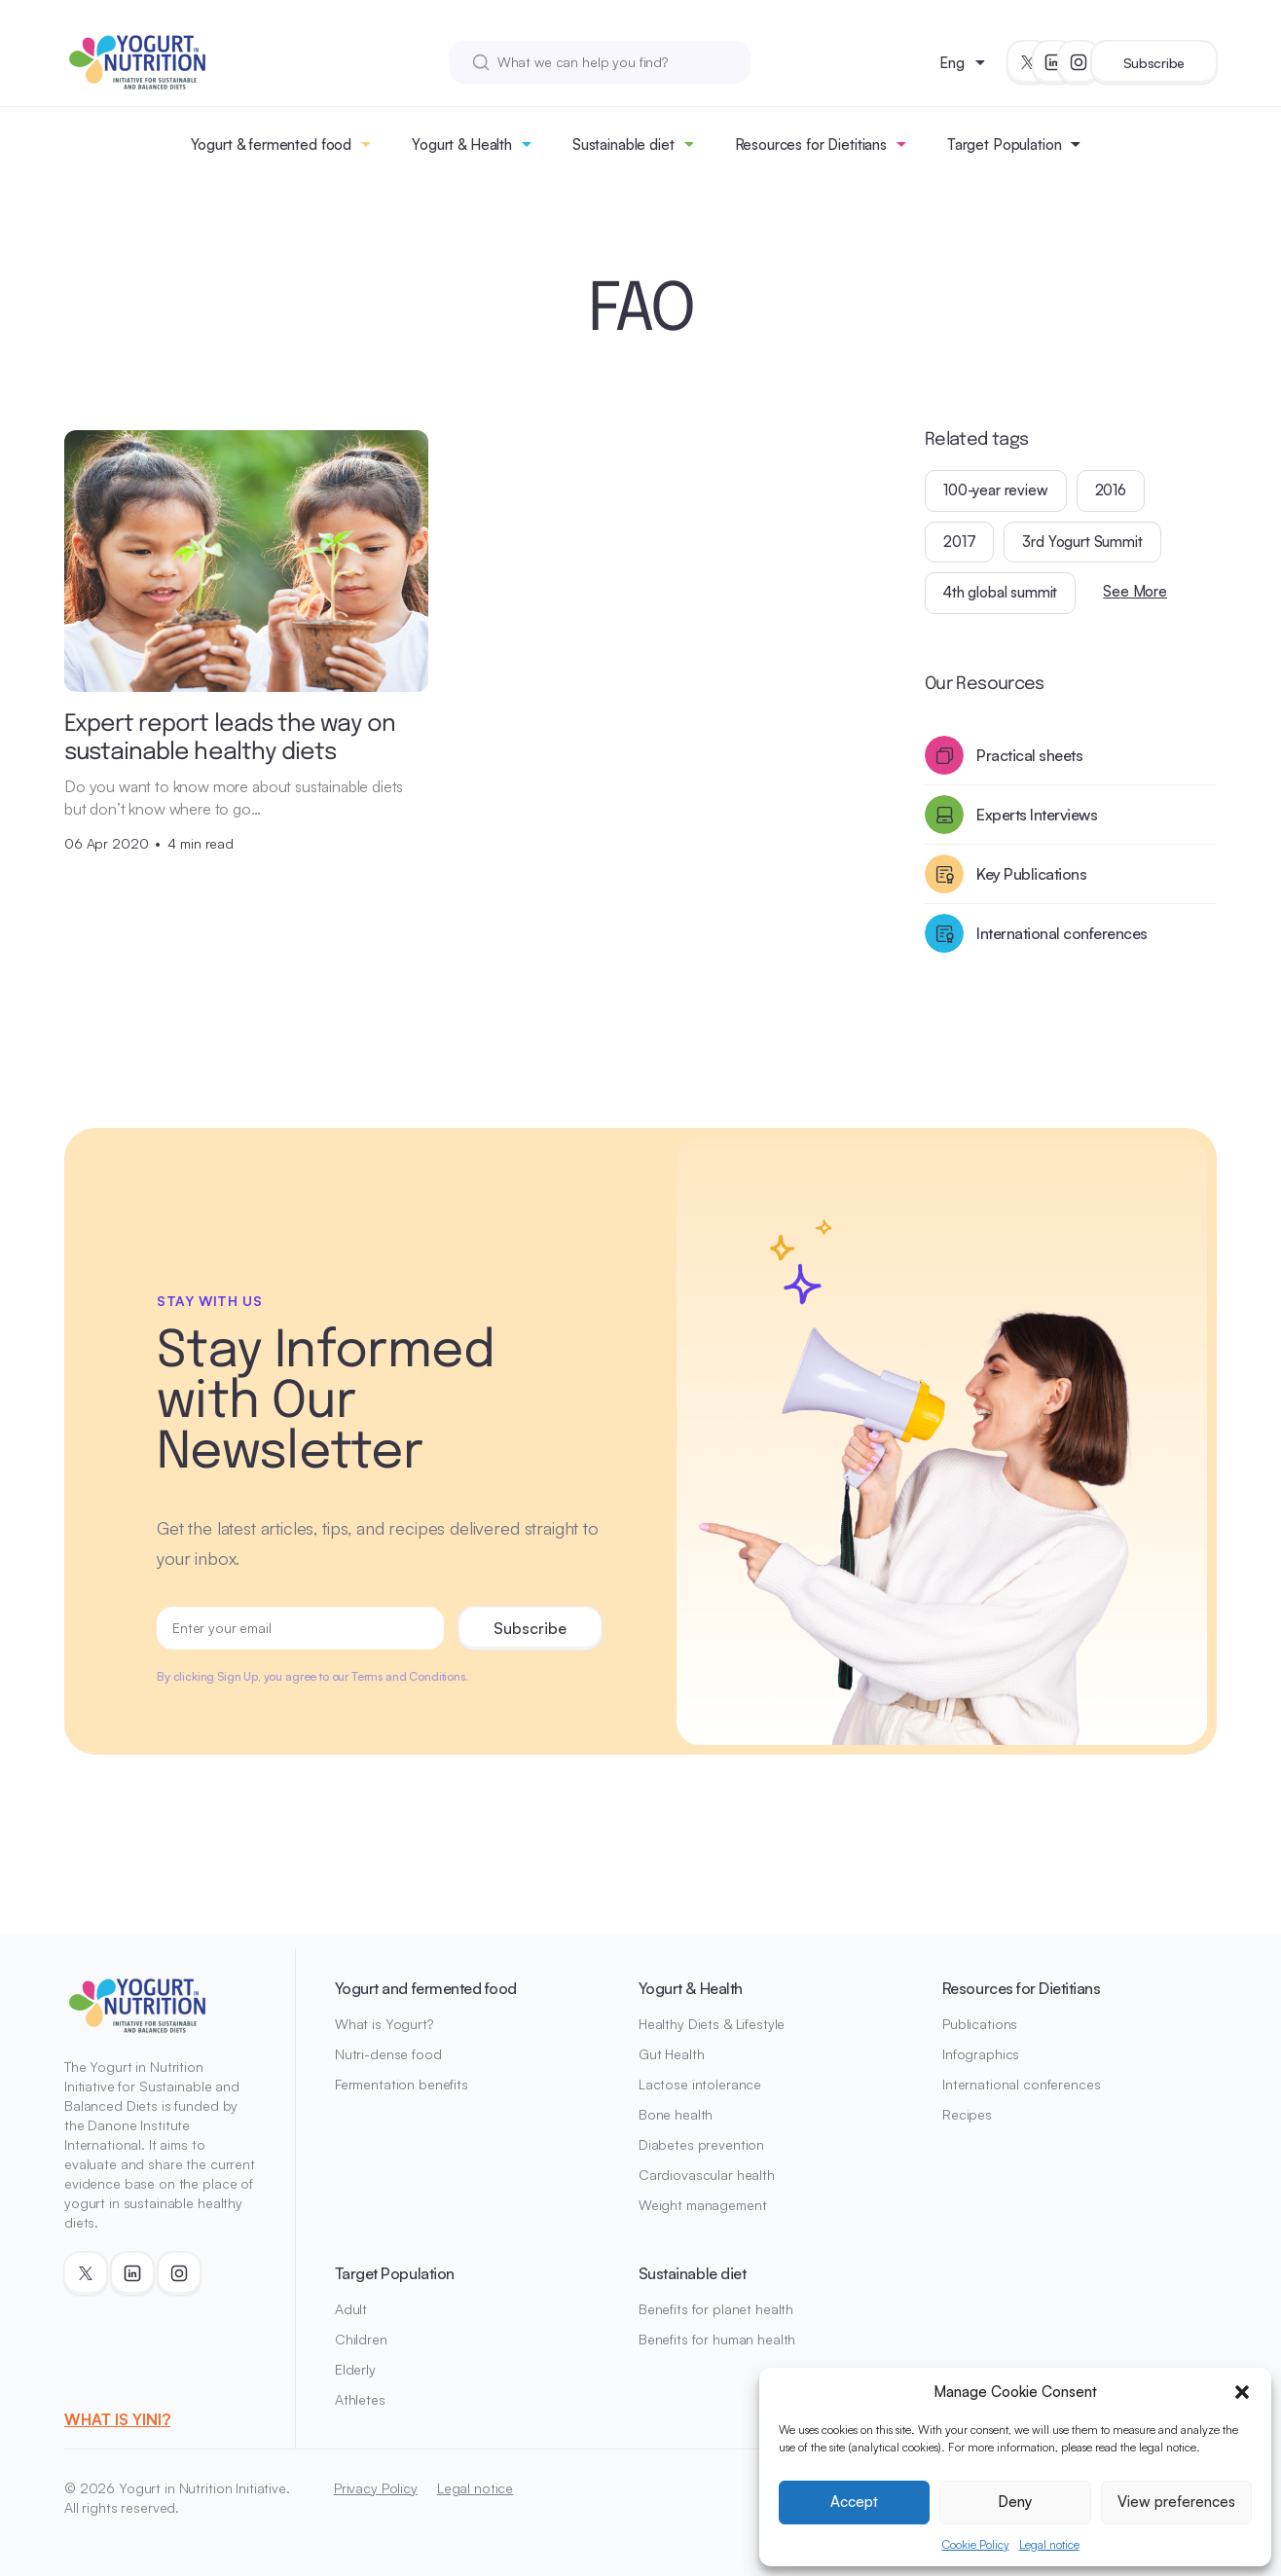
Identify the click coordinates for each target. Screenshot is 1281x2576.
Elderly (355, 2369)
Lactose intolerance (700, 2084)
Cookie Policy (975, 2544)
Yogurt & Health (462, 144)
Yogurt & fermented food (271, 144)
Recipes (967, 2114)
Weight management (703, 2204)
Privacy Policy (376, 2488)
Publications (979, 2023)
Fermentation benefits (401, 2084)
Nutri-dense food (388, 2054)
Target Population (1004, 144)
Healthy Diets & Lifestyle (712, 2023)
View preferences (1176, 2501)
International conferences (1021, 2084)
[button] (1242, 2392)
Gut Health (672, 2054)
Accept (854, 2501)
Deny (1015, 2501)
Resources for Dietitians (811, 144)
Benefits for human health (717, 2339)
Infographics (980, 2054)
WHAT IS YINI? (117, 2419)
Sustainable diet (623, 144)
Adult (351, 2309)
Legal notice (1049, 2544)
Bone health (676, 2114)
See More (1135, 591)
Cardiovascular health (707, 2174)
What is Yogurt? (384, 2023)
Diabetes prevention (701, 2144)
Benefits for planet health (716, 2309)
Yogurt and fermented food (426, 1988)
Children (361, 2339)
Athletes (360, 2399)
